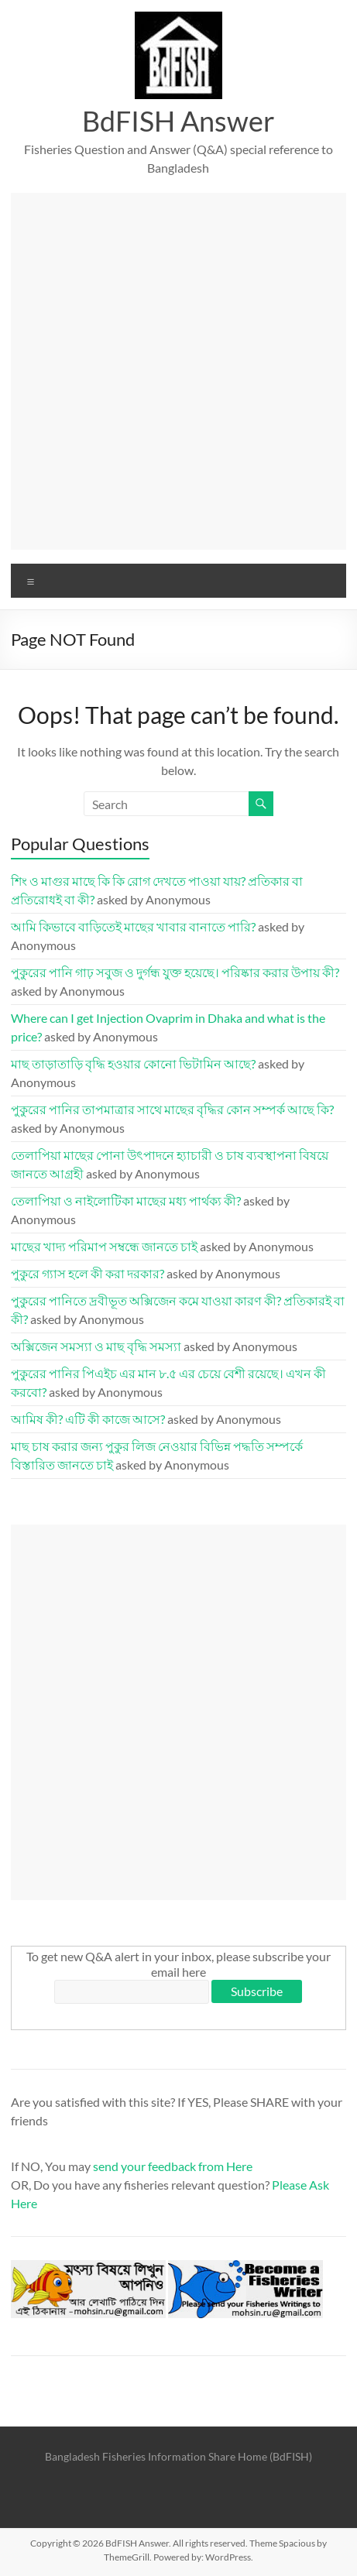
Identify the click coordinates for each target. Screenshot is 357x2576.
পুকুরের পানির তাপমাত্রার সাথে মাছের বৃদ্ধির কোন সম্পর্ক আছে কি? (172, 1109)
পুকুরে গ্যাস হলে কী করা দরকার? (87, 1273)
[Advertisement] (178, 371)
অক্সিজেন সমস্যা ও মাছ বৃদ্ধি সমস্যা (96, 1346)
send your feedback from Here (172, 2166)
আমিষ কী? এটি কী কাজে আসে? (88, 1418)
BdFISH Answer (178, 121)
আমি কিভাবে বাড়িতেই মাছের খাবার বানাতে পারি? (133, 926)
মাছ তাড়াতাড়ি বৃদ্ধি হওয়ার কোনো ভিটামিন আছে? (133, 1063)
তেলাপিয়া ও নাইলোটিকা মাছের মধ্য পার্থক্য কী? (126, 1200)
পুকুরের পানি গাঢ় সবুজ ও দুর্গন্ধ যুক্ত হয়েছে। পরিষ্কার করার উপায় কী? (175, 972)
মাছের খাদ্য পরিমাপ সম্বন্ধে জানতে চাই (104, 1246)
